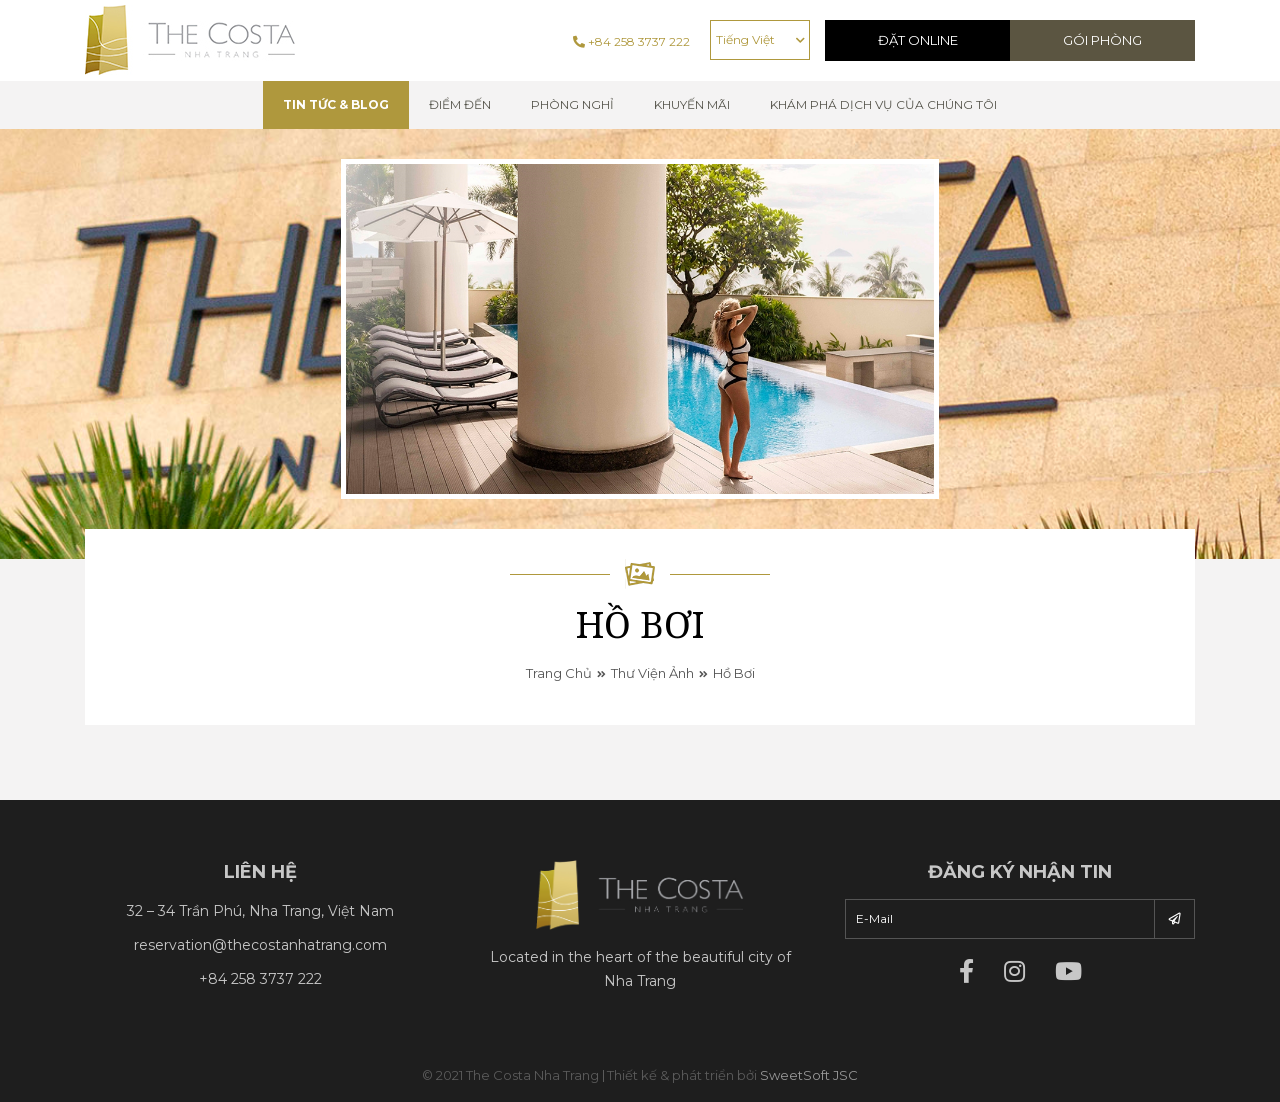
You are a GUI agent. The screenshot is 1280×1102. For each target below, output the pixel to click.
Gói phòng (1102, 40)
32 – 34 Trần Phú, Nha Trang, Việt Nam (260, 911)
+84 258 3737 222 (631, 41)
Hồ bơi (734, 673)
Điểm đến (460, 104)
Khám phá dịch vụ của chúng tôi (883, 104)
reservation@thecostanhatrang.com (260, 945)
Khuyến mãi (692, 104)
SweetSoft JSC (809, 1075)
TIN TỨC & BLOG (336, 104)
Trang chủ (559, 673)
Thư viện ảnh (652, 673)
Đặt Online (918, 40)
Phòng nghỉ (572, 104)
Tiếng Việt (745, 39)
